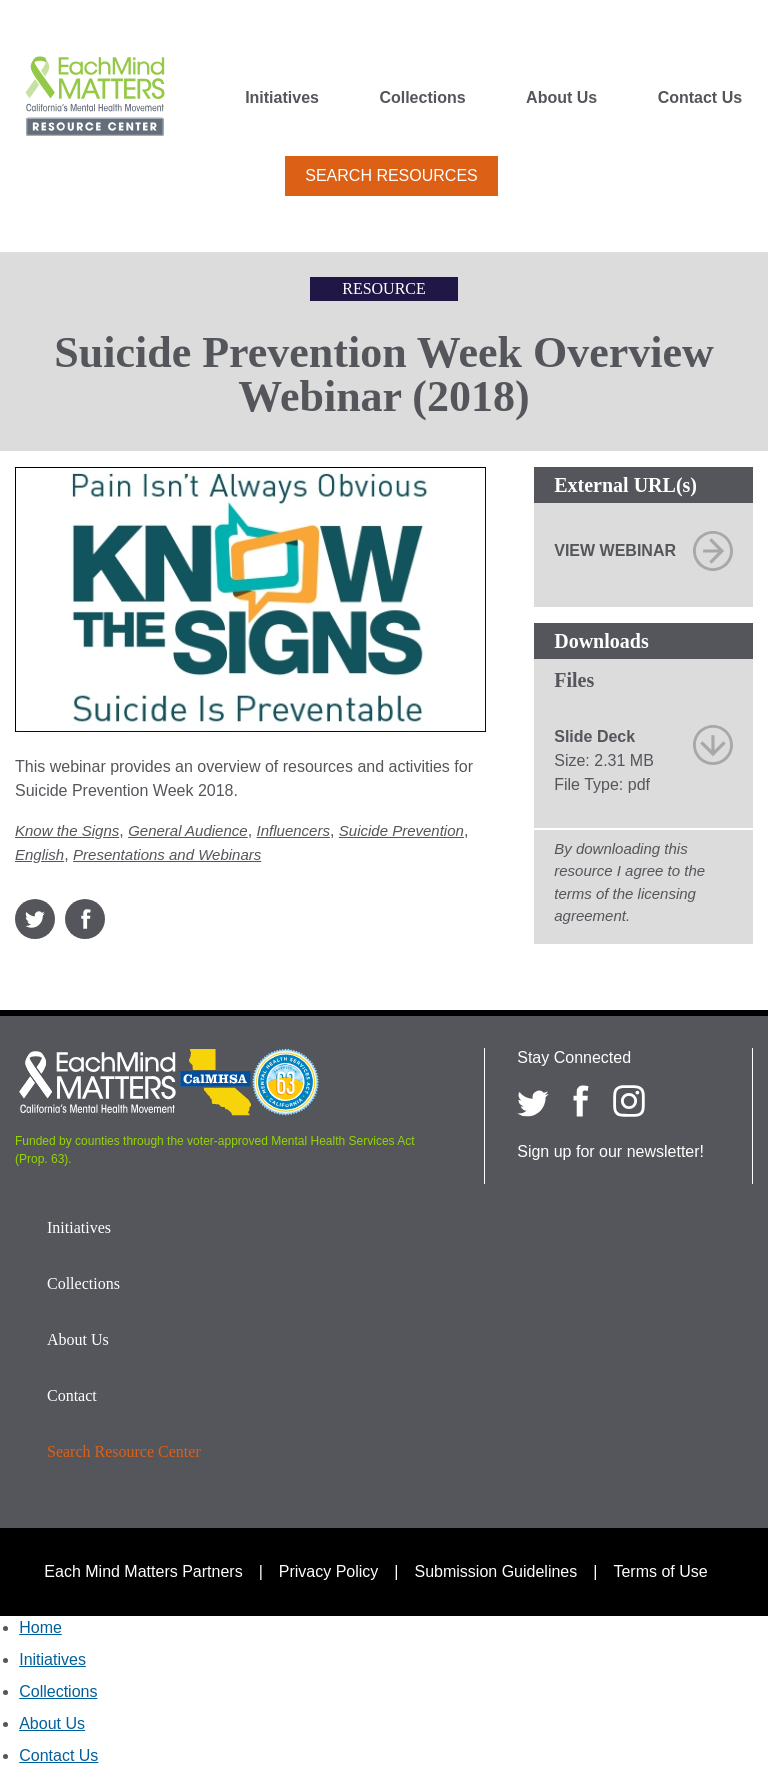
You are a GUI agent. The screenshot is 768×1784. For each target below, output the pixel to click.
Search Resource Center (124, 1451)
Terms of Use (660, 1571)
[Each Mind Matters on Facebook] (581, 1101)
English (39, 854)
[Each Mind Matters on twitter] (533, 1101)
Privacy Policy (329, 1571)
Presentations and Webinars (167, 854)
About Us (561, 98)
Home (40, 1627)
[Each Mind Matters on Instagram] (629, 1101)
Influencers (293, 830)
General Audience (188, 830)
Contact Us (700, 98)
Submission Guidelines (496, 1571)
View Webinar (615, 550)
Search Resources (391, 175)
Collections (422, 98)
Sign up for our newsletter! (610, 1151)
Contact (72, 1395)
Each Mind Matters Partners (143, 1571)
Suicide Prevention (401, 830)
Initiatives (282, 98)
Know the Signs (67, 830)
